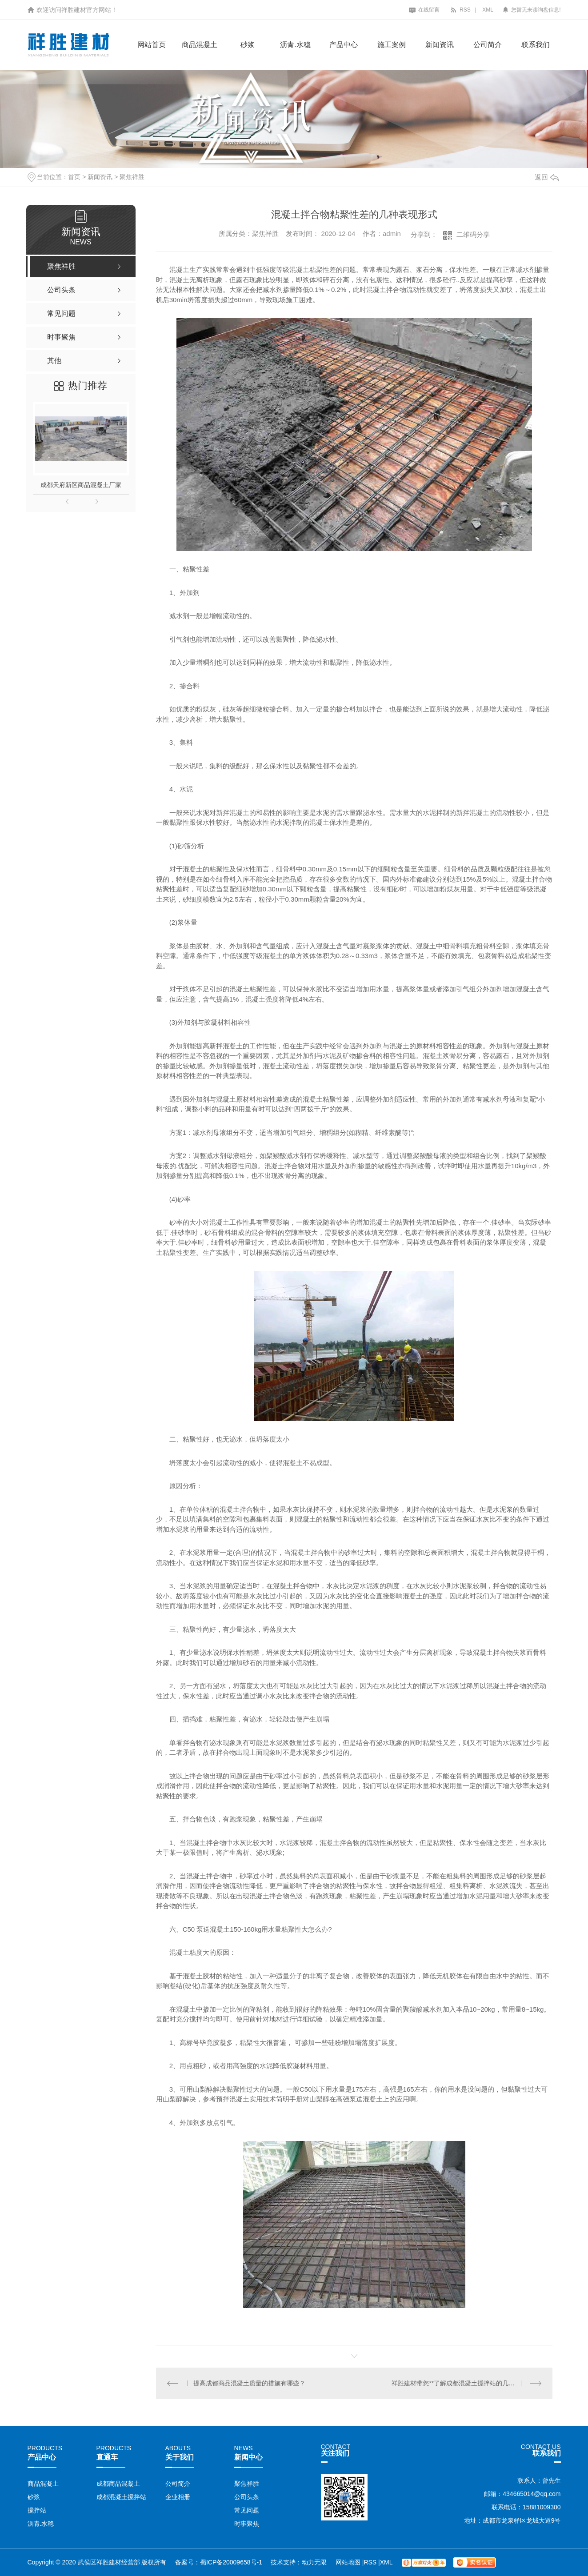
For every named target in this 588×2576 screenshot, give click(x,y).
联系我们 (535, 44)
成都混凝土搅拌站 (121, 2496)
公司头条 (246, 2496)
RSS (460, 10)
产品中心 (343, 44)
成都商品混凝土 (118, 2483)
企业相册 (177, 2496)
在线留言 (424, 10)
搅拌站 (37, 2510)
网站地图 (349, 2562)
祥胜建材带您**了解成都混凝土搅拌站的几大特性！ (462, 2383)
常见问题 (246, 2510)
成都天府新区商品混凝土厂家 (80, 484)
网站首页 (151, 44)
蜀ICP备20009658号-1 (231, 2562)
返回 (547, 177)
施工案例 (391, 44)
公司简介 (487, 44)
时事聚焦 (246, 2523)
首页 (74, 176)
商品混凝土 (199, 44)
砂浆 (247, 44)
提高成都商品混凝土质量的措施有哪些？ (249, 2383)
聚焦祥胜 (132, 176)
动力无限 (314, 2562)
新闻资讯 (439, 44)
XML (487, 10)
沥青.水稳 (295, 44)
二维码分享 (473, 234)
